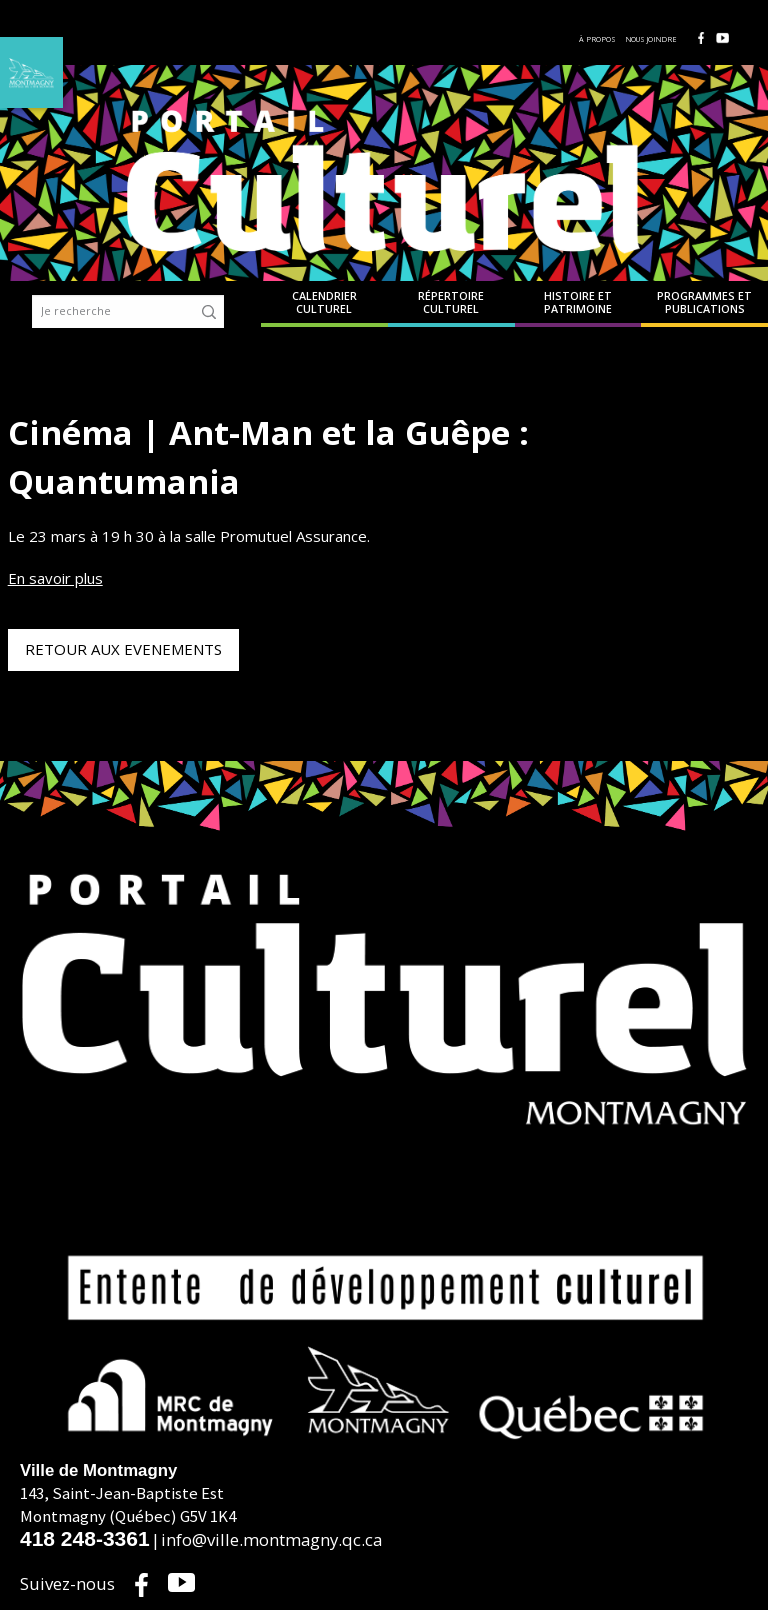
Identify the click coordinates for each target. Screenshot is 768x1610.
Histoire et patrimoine (578, 303)
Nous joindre (651, 39)
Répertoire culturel (451, 303)
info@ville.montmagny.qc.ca (271, 1539)
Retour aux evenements (123, 649)
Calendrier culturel (324, 303)
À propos (597, 39)
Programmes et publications (704, 303)
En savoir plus (55, 578)
